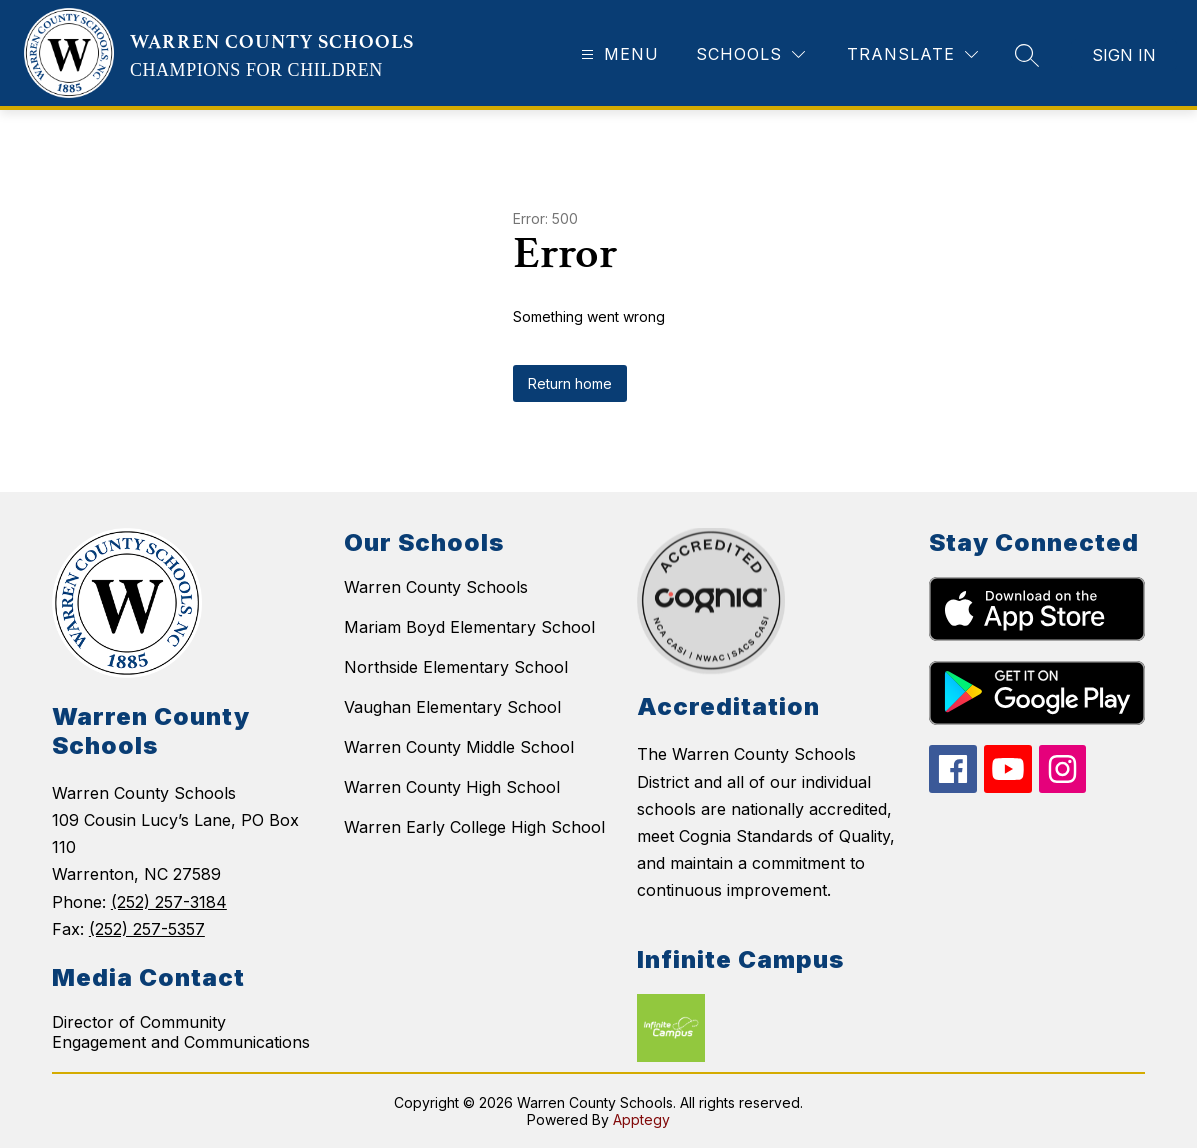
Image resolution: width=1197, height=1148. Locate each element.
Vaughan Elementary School (452, 707)
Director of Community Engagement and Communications (181, 1032)
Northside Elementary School (456, 667)
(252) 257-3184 (169, 902)
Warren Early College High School (474, 827)
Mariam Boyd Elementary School (469, 627)
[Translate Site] (912, 54)
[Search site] (1027, 55)
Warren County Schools (436, 587)
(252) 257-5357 (147, 929)
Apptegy (641, 1119)
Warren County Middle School (459, 747)
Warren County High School (452, 787)
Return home (570, 383)
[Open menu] (617, 54)
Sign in (1124, 55)
